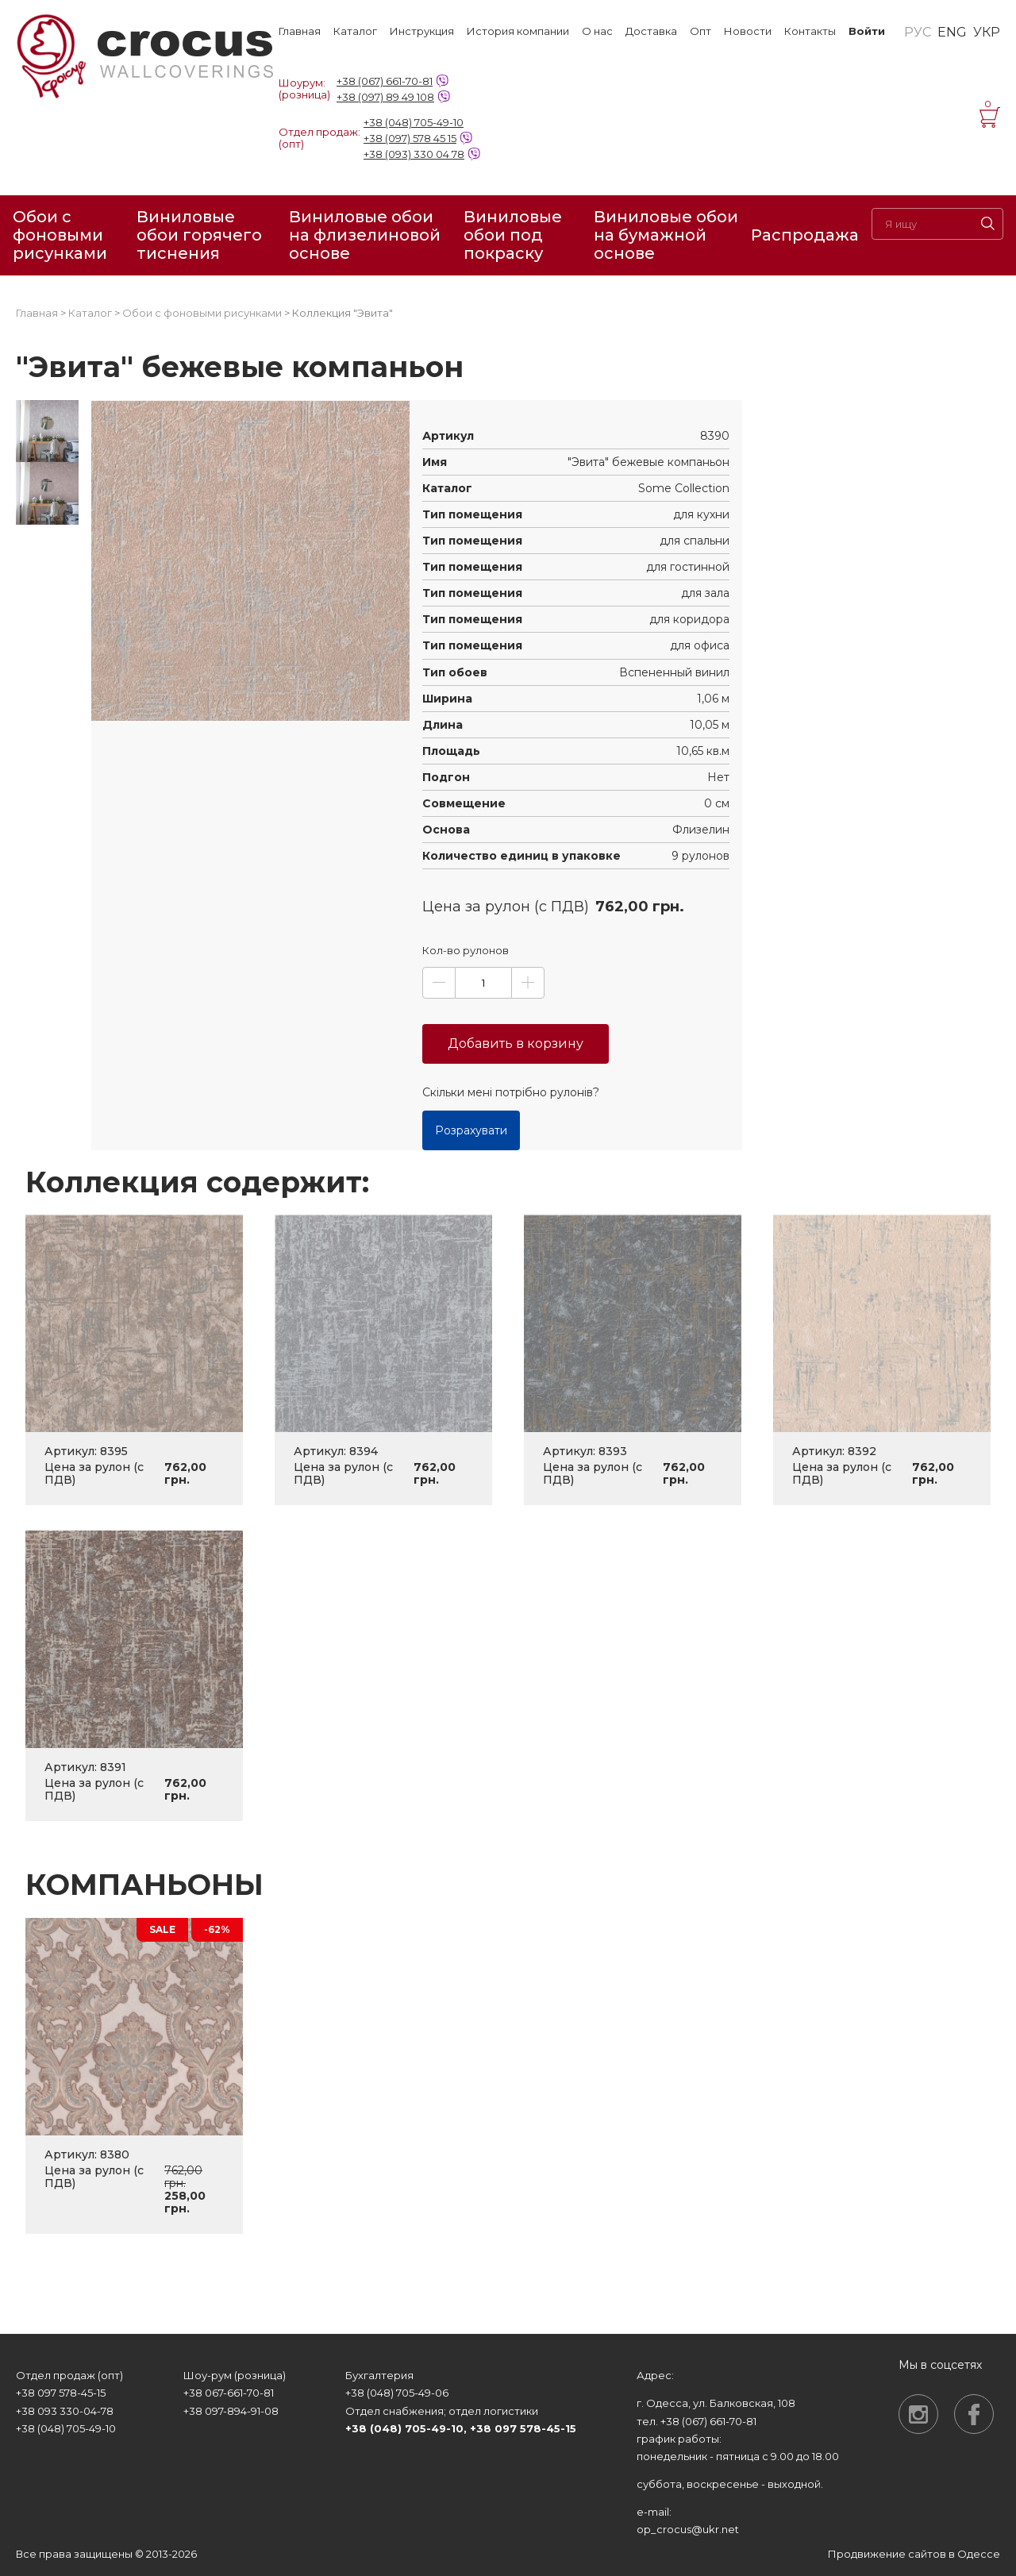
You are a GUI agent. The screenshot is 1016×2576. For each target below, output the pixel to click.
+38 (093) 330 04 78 (414, 154)
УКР (986, 32)
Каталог (355, 31)
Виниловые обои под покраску (513, 235)
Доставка (651, 31)
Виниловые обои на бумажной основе (666, 235)
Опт (700, 31)
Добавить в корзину (515, 1043)
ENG (952, 32)
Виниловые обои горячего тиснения (199, 235)
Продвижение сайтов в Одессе (914, 2553)
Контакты (810, 31)
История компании (518, 31)
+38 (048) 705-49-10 (414, 122)
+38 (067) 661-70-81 (385, 81)
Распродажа (805, 235)
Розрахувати (471, 1130)
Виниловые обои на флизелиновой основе (365, 235)
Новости (748, 31)
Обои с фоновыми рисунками (60, 235)
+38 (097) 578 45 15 (410, 138)
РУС (917, 32)
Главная (300, 31)
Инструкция (422, 31)
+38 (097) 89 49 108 (385, 96)
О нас (597, 31)
